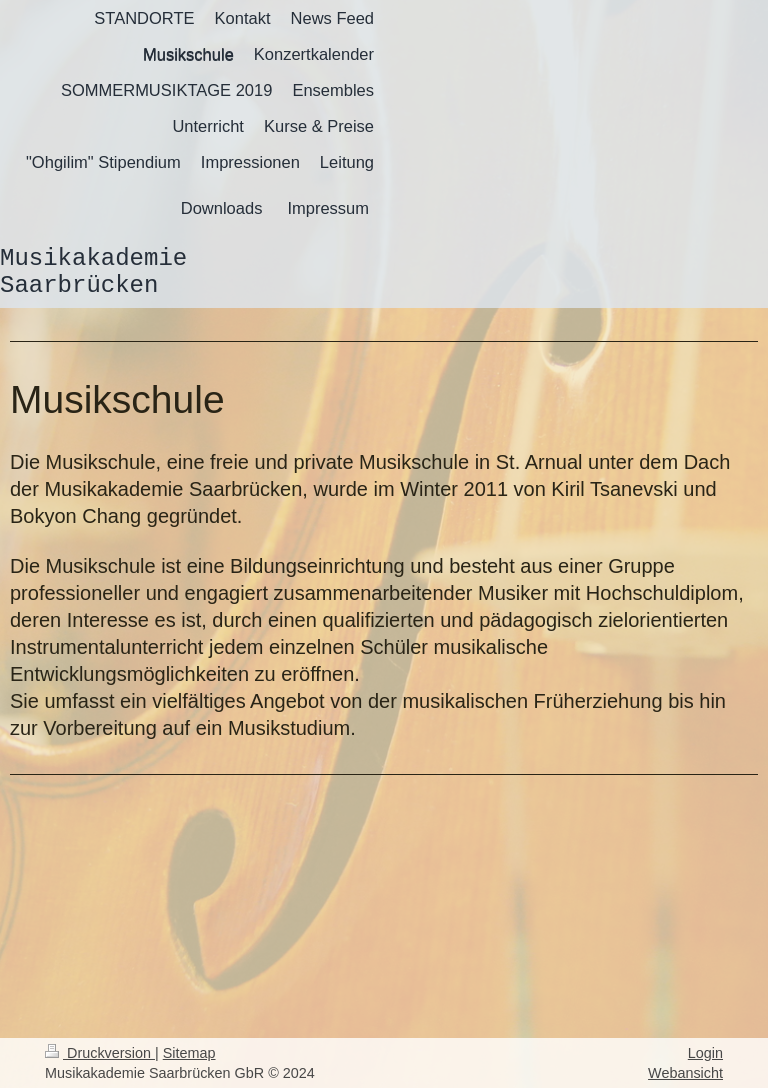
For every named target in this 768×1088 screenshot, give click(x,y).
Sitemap (189, 1053)
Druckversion (100, 1053)
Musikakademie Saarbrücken (93, 272)
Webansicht (685, 1073)
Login (705, 1053)
